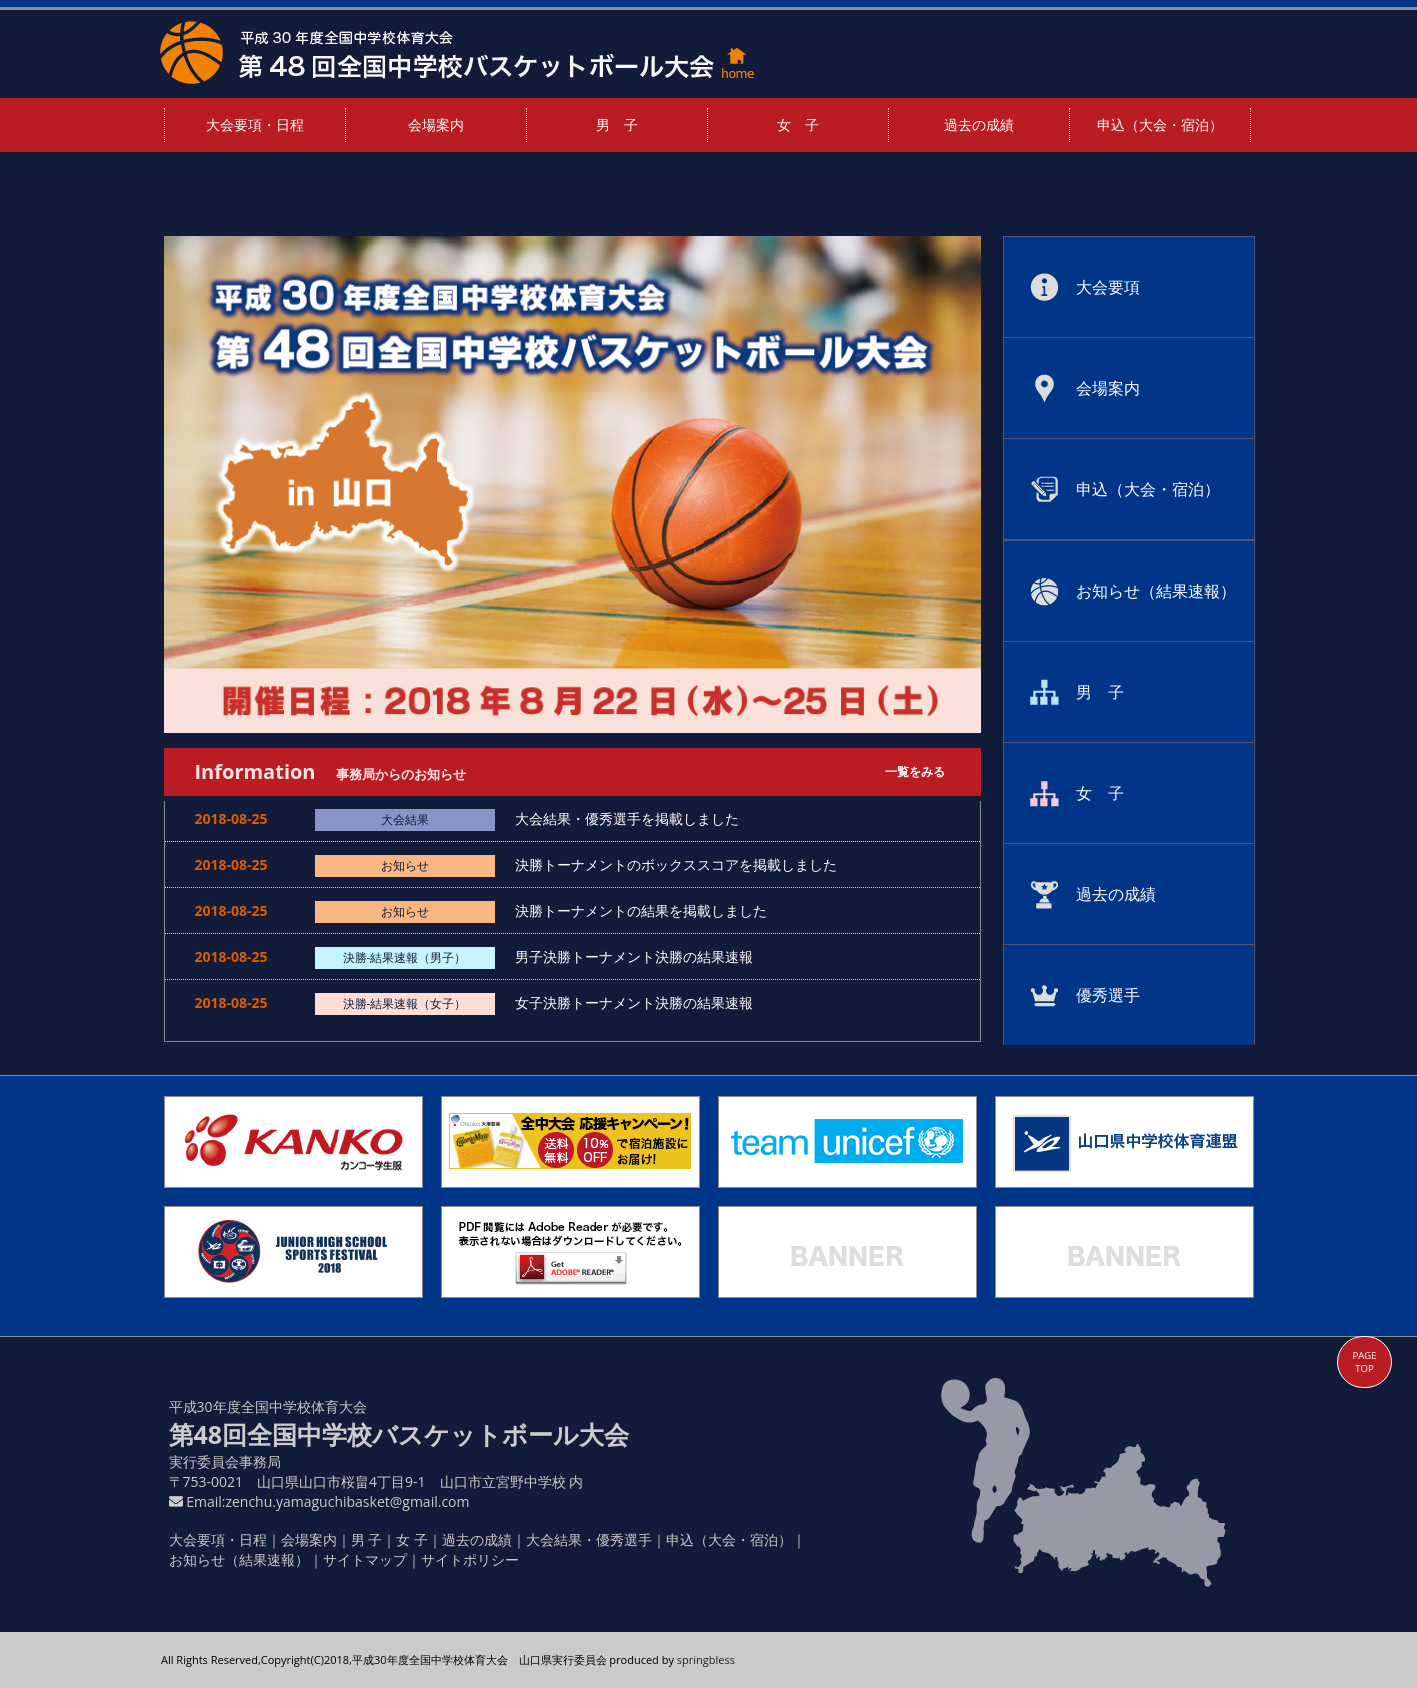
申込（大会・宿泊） (1160, 124)
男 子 (617, 124)
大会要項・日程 (255, 124)
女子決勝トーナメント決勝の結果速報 (641, 1002)
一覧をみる (915, 771)
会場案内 (436, 124)
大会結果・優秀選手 (589, 1539)
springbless (706, 1659)
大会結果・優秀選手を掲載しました (634, 818)
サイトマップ (365, 1559)
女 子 (798, 124)
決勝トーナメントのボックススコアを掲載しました (683, 864)
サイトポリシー (470, 1559)
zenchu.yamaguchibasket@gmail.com (347, 1501)
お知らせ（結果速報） (239, 1559)
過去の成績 (979, 124)
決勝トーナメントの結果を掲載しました (648, 910)
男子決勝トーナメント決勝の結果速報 (641, 956)
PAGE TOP (1364, 1362)
